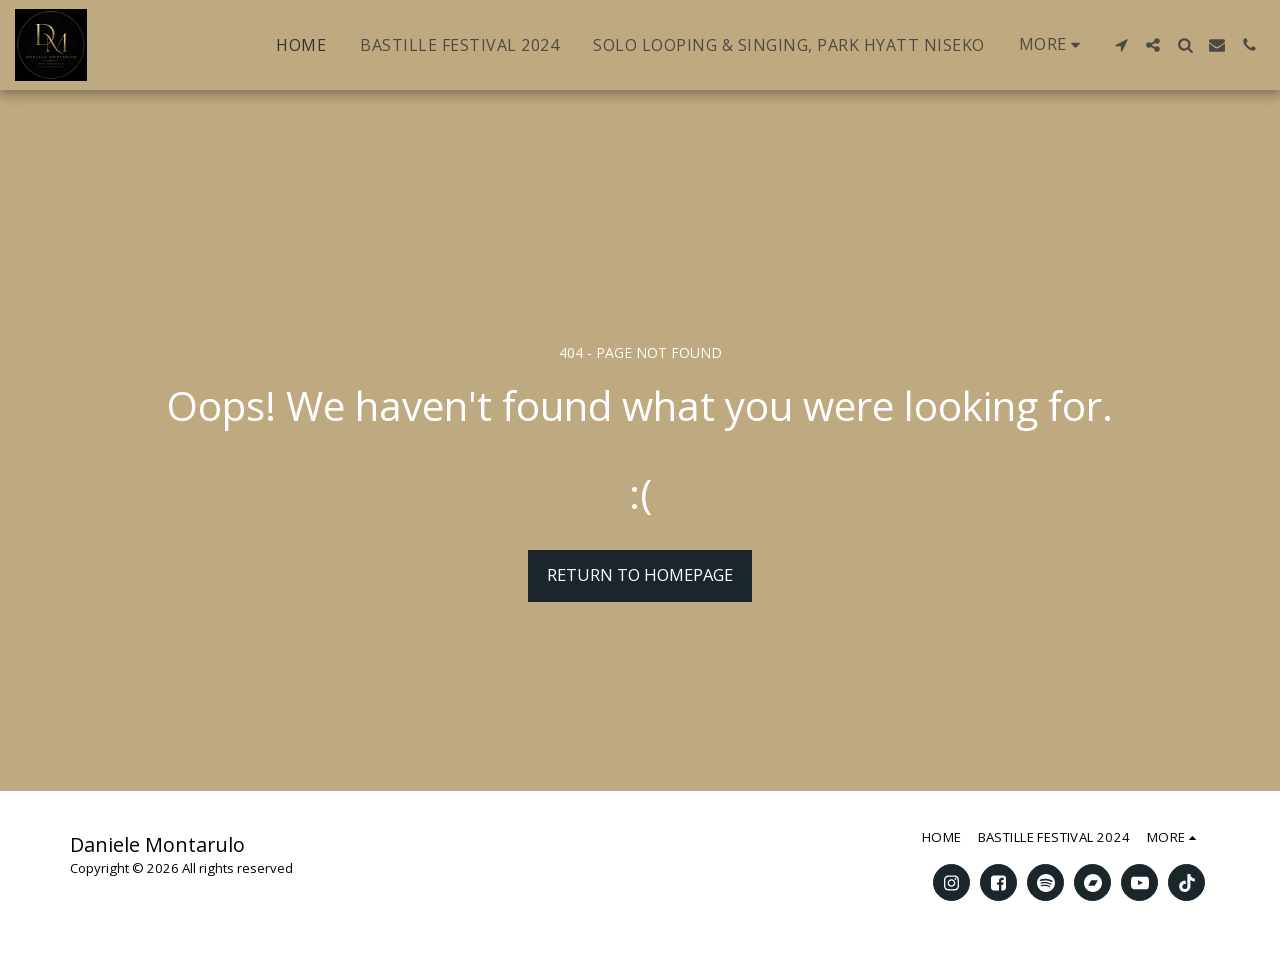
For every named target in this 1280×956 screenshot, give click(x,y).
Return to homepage (640, 574)
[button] (1121, 45)
